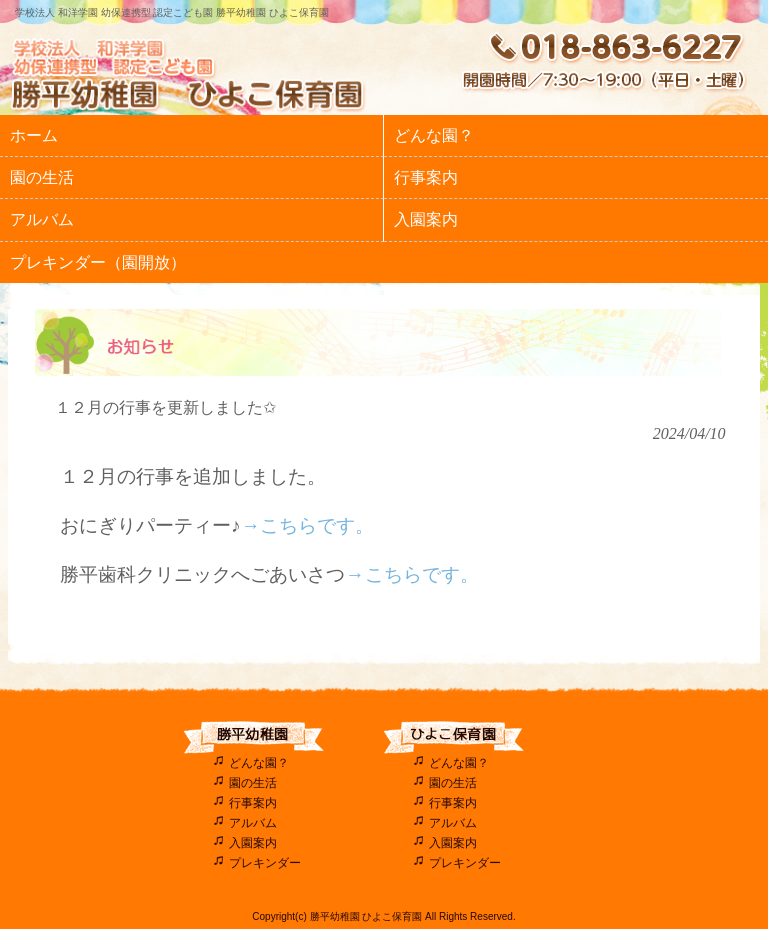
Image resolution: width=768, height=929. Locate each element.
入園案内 (253, 843)
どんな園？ (259, 763)
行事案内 (253, 803)
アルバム (253, 823)
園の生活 (253, 783)
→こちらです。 (307, 525)
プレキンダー (265, 863)
